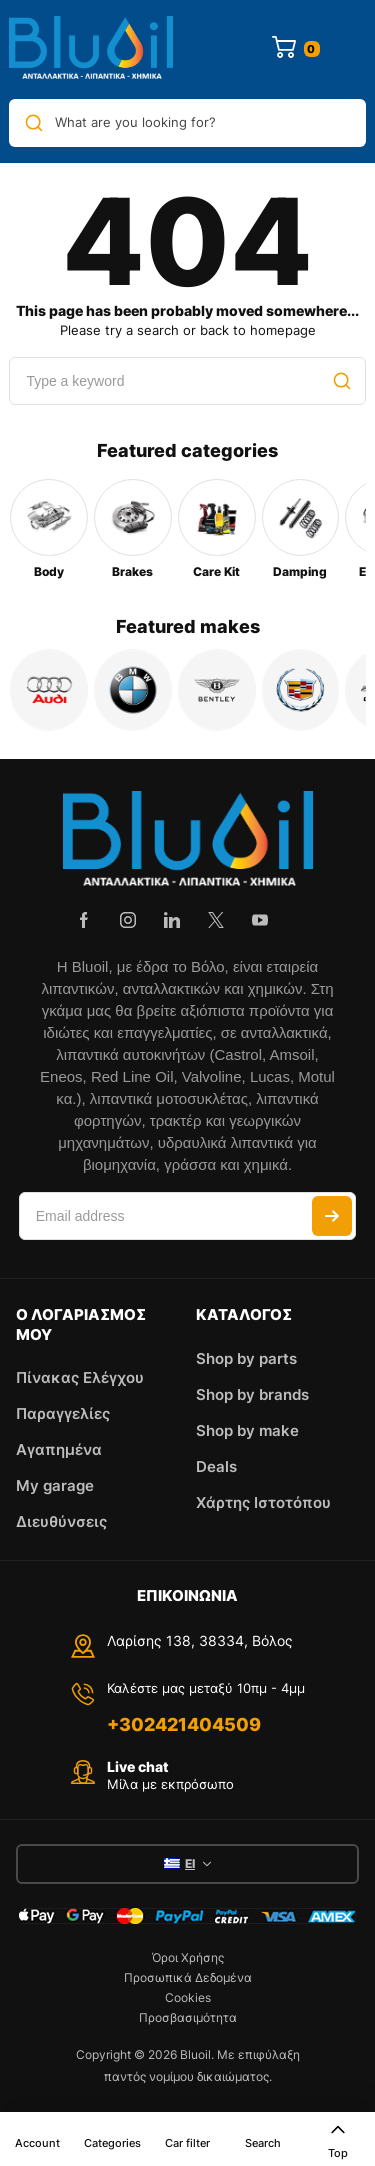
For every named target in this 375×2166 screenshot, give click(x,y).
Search (263, 2143)
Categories (112, 2143)
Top (338, 2140)
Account (37, 2143)
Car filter (187, 2143)
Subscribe (332, 1216)
